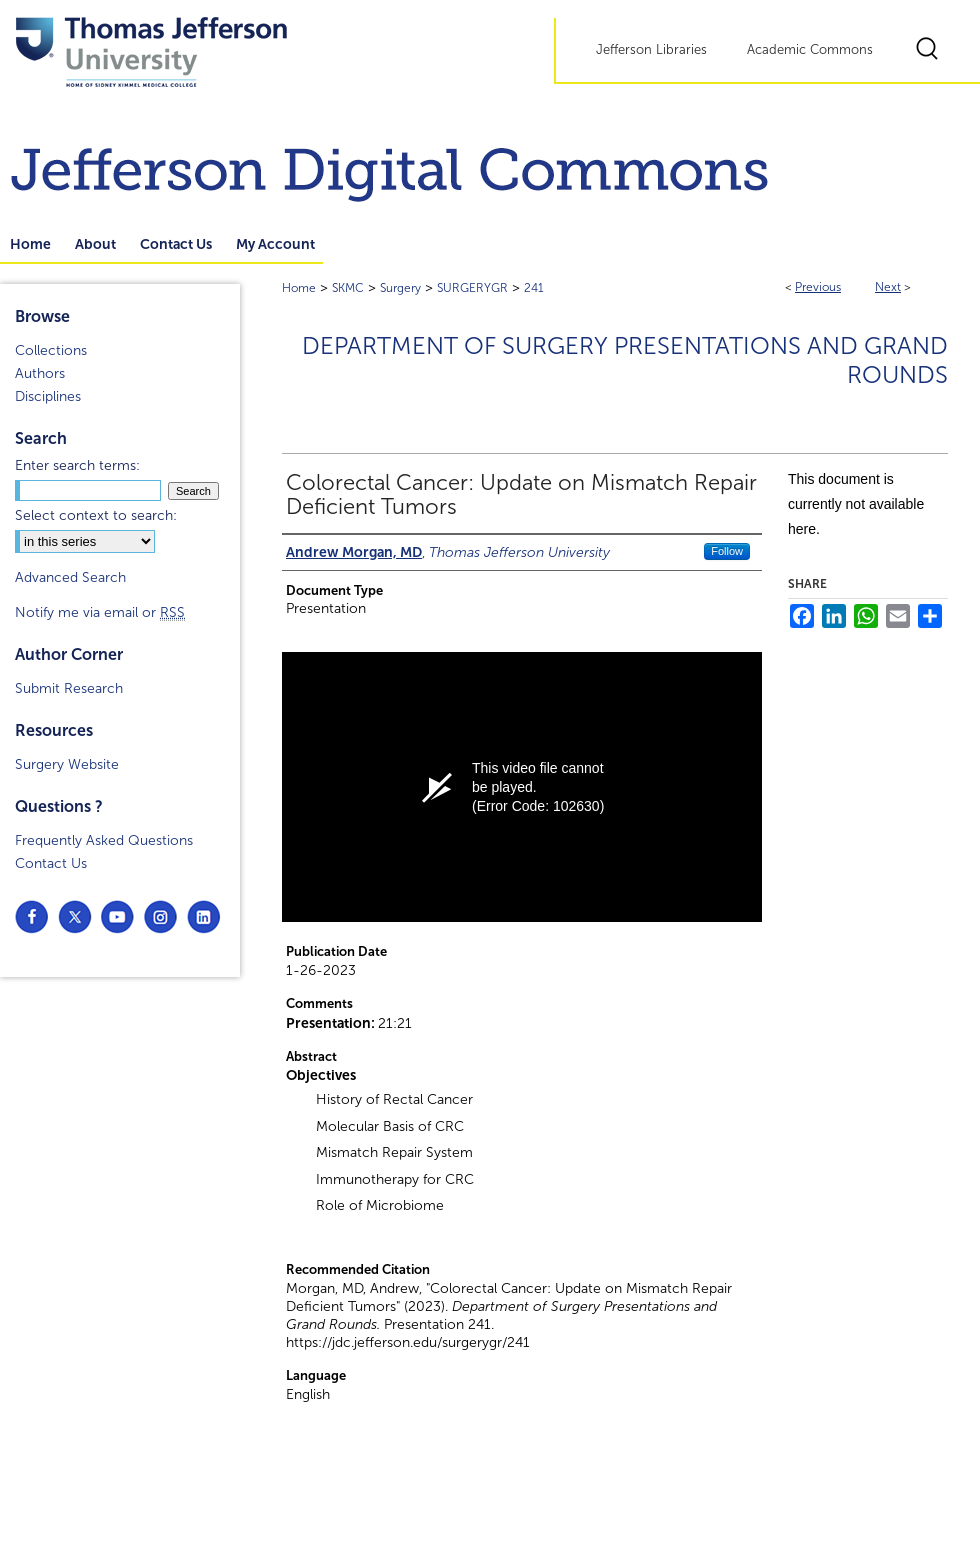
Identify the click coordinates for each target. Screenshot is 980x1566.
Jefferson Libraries (651, 50)
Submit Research (69, 688)
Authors (40, 373)
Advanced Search (70, 577)
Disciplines (48, 396)
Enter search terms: (77, 465)
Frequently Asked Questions (104, 840)
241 (534, 288)
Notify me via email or (100, 612)
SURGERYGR (472, 288)
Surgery (400, 288)
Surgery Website (67, 764)
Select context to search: (96, 515)
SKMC (348, 288)
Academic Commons (810, 50)
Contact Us (51, 863)
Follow (727, 551)
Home (299, 288)
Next (888, 287)
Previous (818, 287)
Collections (51, 350)
